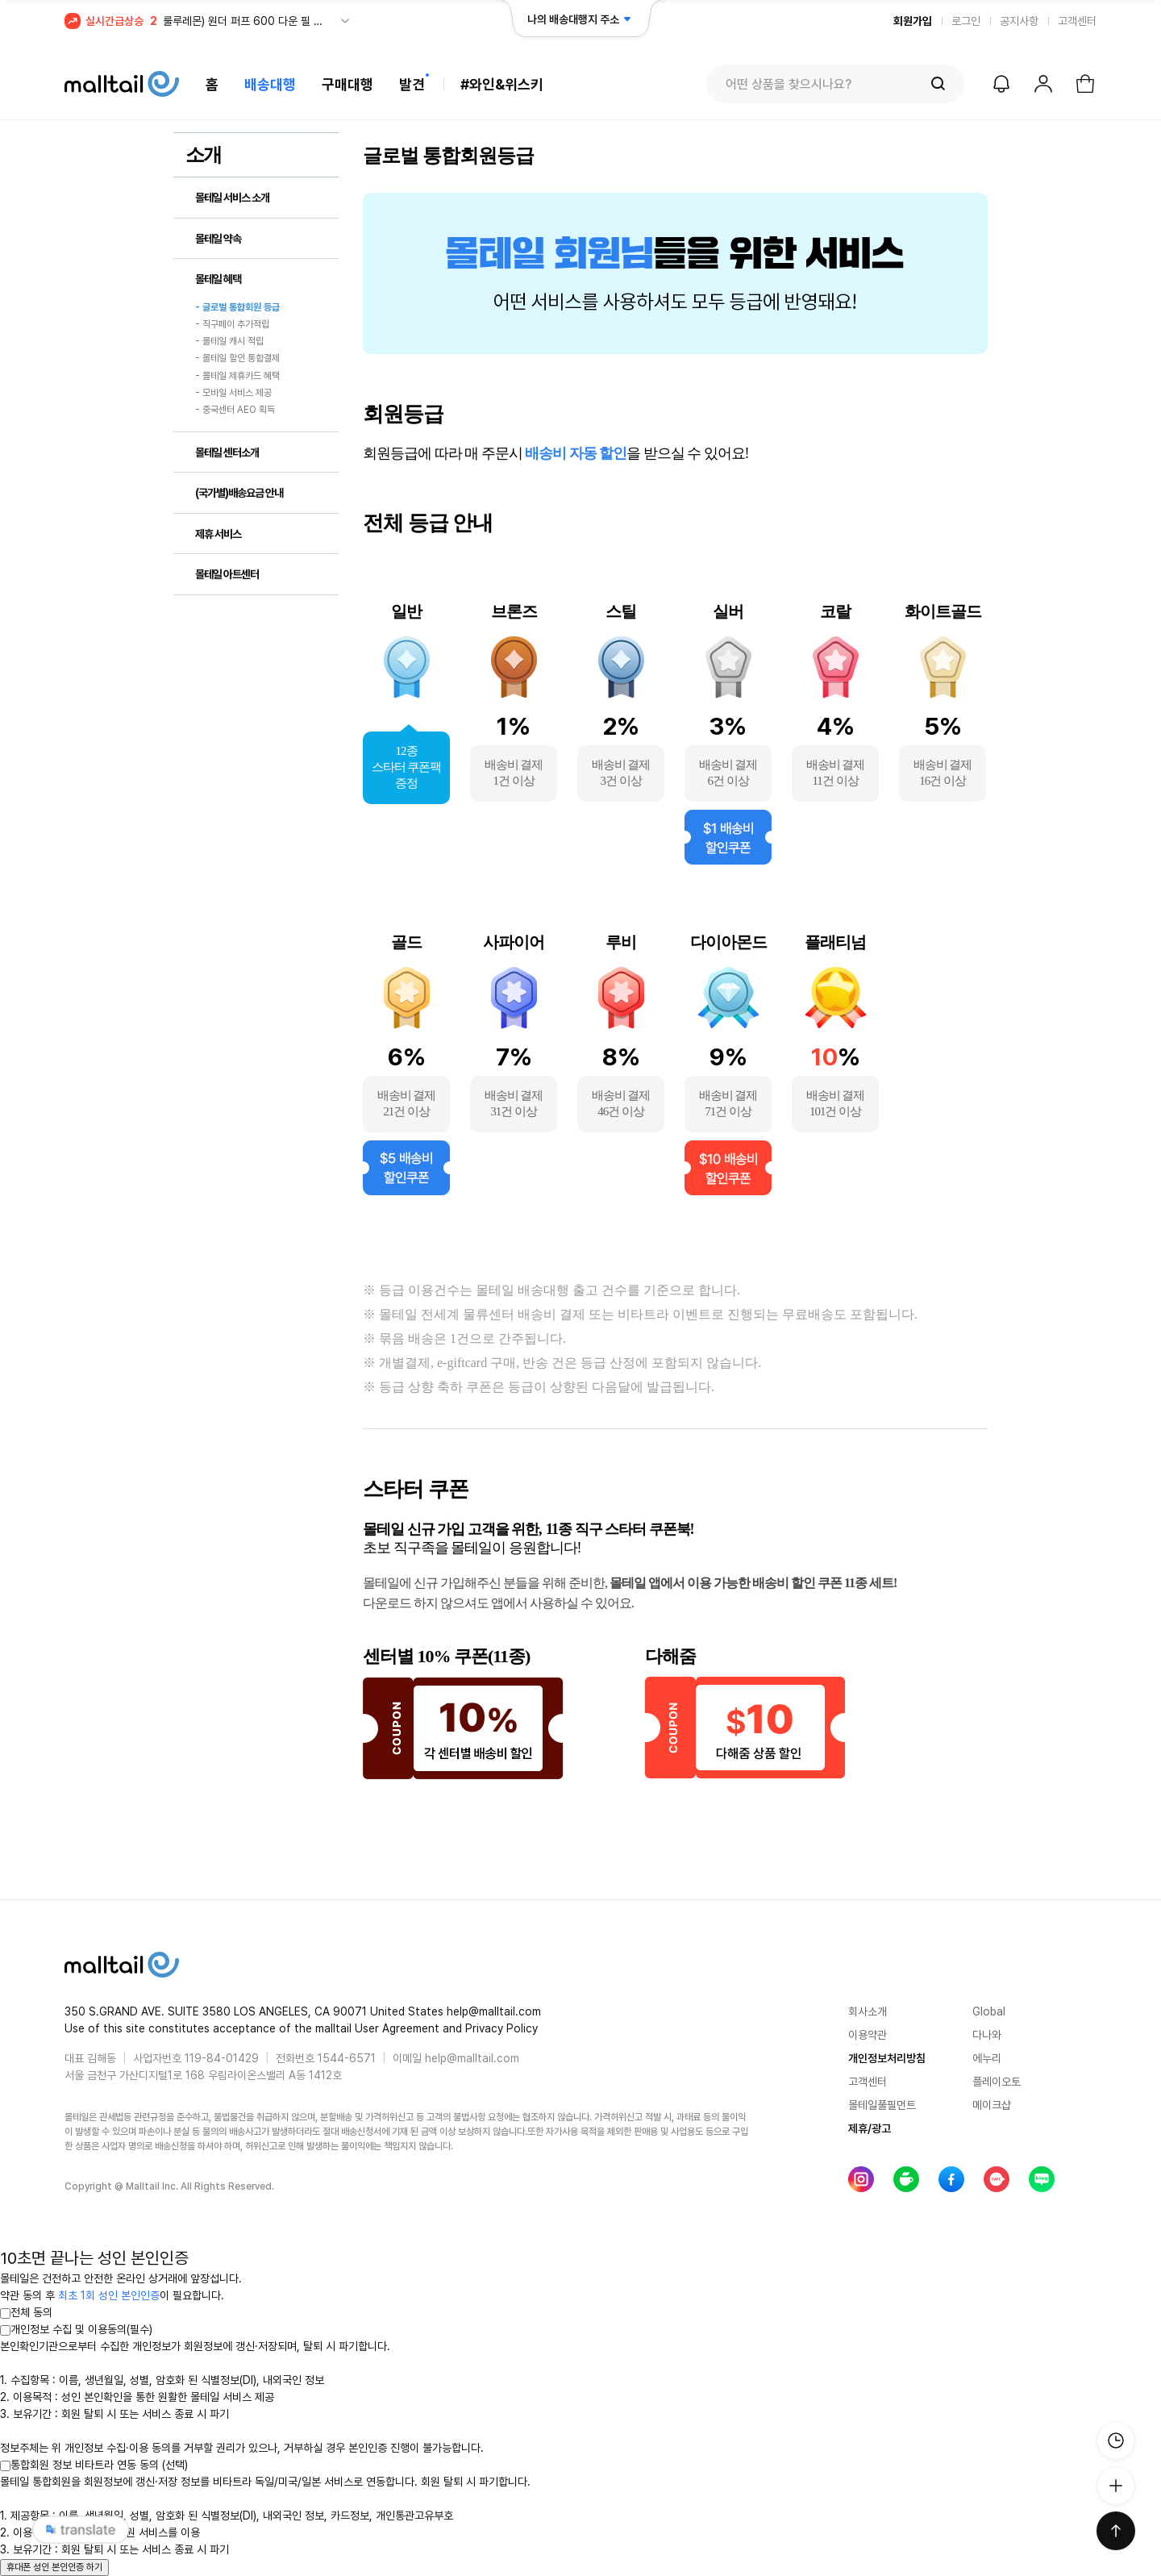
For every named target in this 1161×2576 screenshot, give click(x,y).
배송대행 (270, 84)
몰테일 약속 (218, 238)
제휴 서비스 (218, 533)
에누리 (986, 2058)
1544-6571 (347, 2058)
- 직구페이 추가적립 (232, 324)
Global (988, 2011)
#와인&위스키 (501, 84)
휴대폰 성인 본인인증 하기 (54, 2567)
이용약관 (867, 2034)
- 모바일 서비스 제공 (233, 392)
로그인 (965, 21)
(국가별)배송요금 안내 (239, 492)
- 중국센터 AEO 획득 (235, 410)
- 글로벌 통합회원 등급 (237, 307)
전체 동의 (26, 2312)
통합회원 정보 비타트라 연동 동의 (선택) (94, 2464)
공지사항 (1019, 21)
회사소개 (867, 2011)
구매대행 (347, 84)
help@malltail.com (472, 2058)
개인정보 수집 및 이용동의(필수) (76, 2329)
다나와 (986, 2034)
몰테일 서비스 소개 (232, 197)
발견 (412, 84)
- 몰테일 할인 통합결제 (237, 359)
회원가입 (912, 21)
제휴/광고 (869, 2128)
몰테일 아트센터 (227, 574)
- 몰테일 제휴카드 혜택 (237, 375)
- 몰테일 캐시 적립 (229, 341)
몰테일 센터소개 (227, 452)
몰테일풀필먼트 (882, 2105)
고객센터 (1077, 21)
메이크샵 (991, 2105)
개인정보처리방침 (887, 2058)
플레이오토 (996, 2081)
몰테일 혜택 (218, 279)
